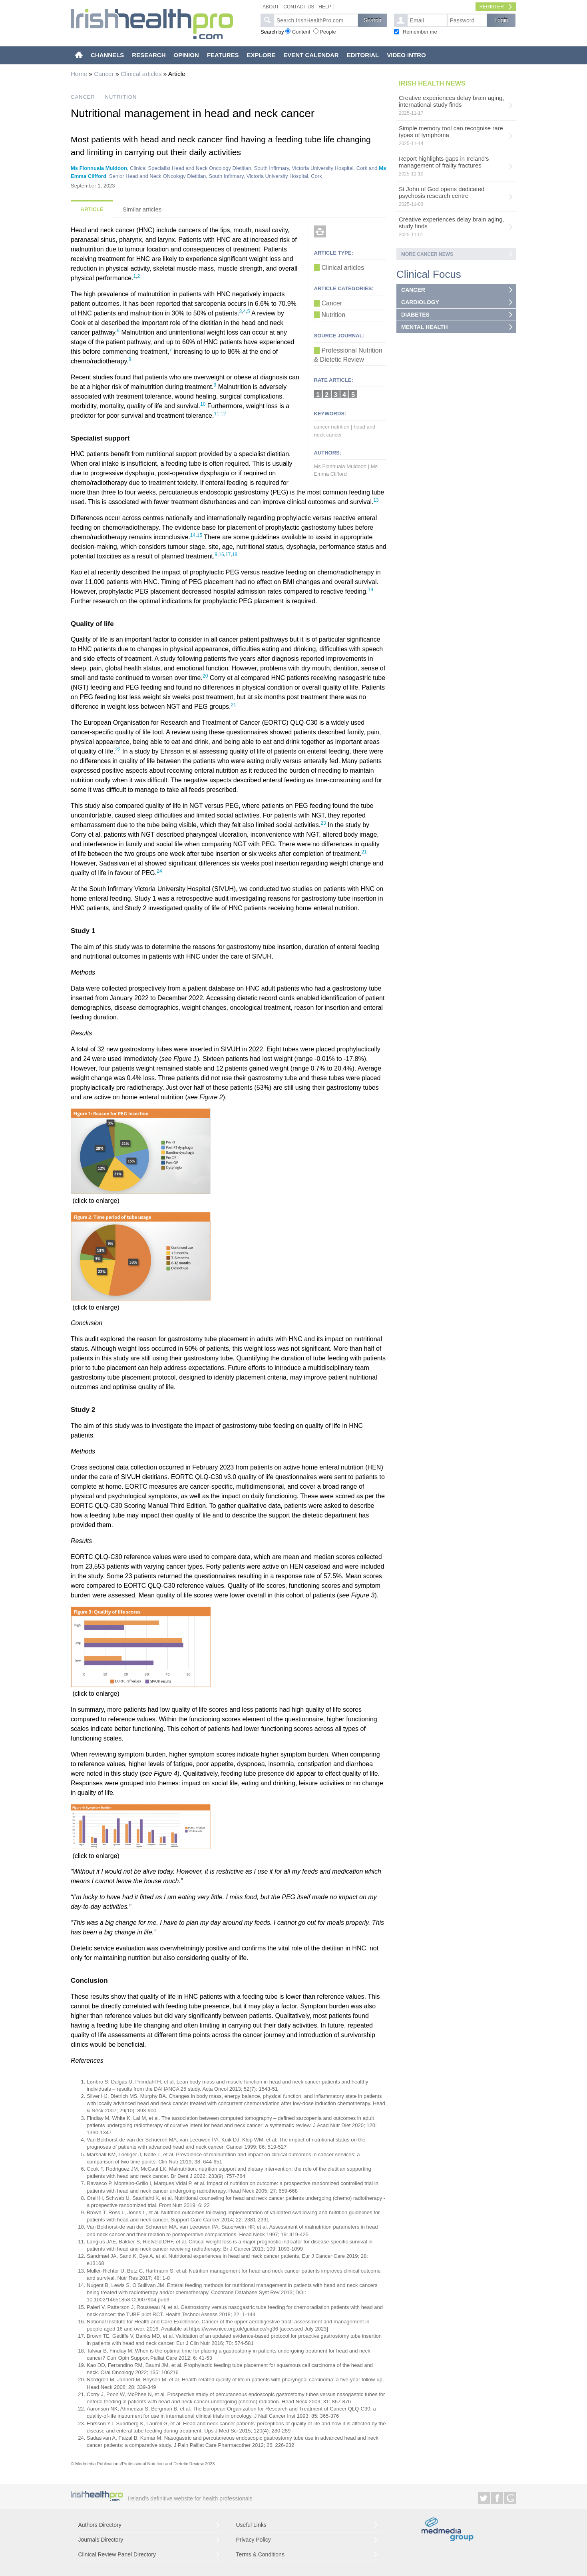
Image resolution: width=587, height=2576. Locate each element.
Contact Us (298, 7)
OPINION (186, 55)
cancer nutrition (332, 427)
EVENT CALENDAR (310, 55)
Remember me (420, 32)
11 (216, 414)
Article (92, 209)
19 (370, 589)
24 (159, 871)
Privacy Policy (253, 2539)
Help (324, 7)
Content (301, 32)
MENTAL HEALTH (424, 327)
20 (205, 676)
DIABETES (415, 314)
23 (323, 823)
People (328, 32)
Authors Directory (99, 2525)
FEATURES (223, 55)
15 (199, 535)
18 (234, 554)
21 (233, 705)
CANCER (83, 97)
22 (117, 749)
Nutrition (334, 314)
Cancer (104, 73)
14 (192, 535)
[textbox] (316, 20)
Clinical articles (141, 73)
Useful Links (251, 2525)
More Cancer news (427, 254)
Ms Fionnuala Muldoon (99, 168)
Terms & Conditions (260, 2554)
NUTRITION (121, 97)
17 (228, 554)
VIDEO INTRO (406, 55)
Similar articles (142, 209)
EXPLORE (261, 55)
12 (223, 414)
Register (492, 7)
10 (202, 404)
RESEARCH (148, 55)
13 (375, 500)
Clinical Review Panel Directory (117, 2554)
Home (79, 73)
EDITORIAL (363, 55)
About (271, 7)
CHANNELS (107, 55)
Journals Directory (100, 2539)
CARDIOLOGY (420, 302)
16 (221, 554)
